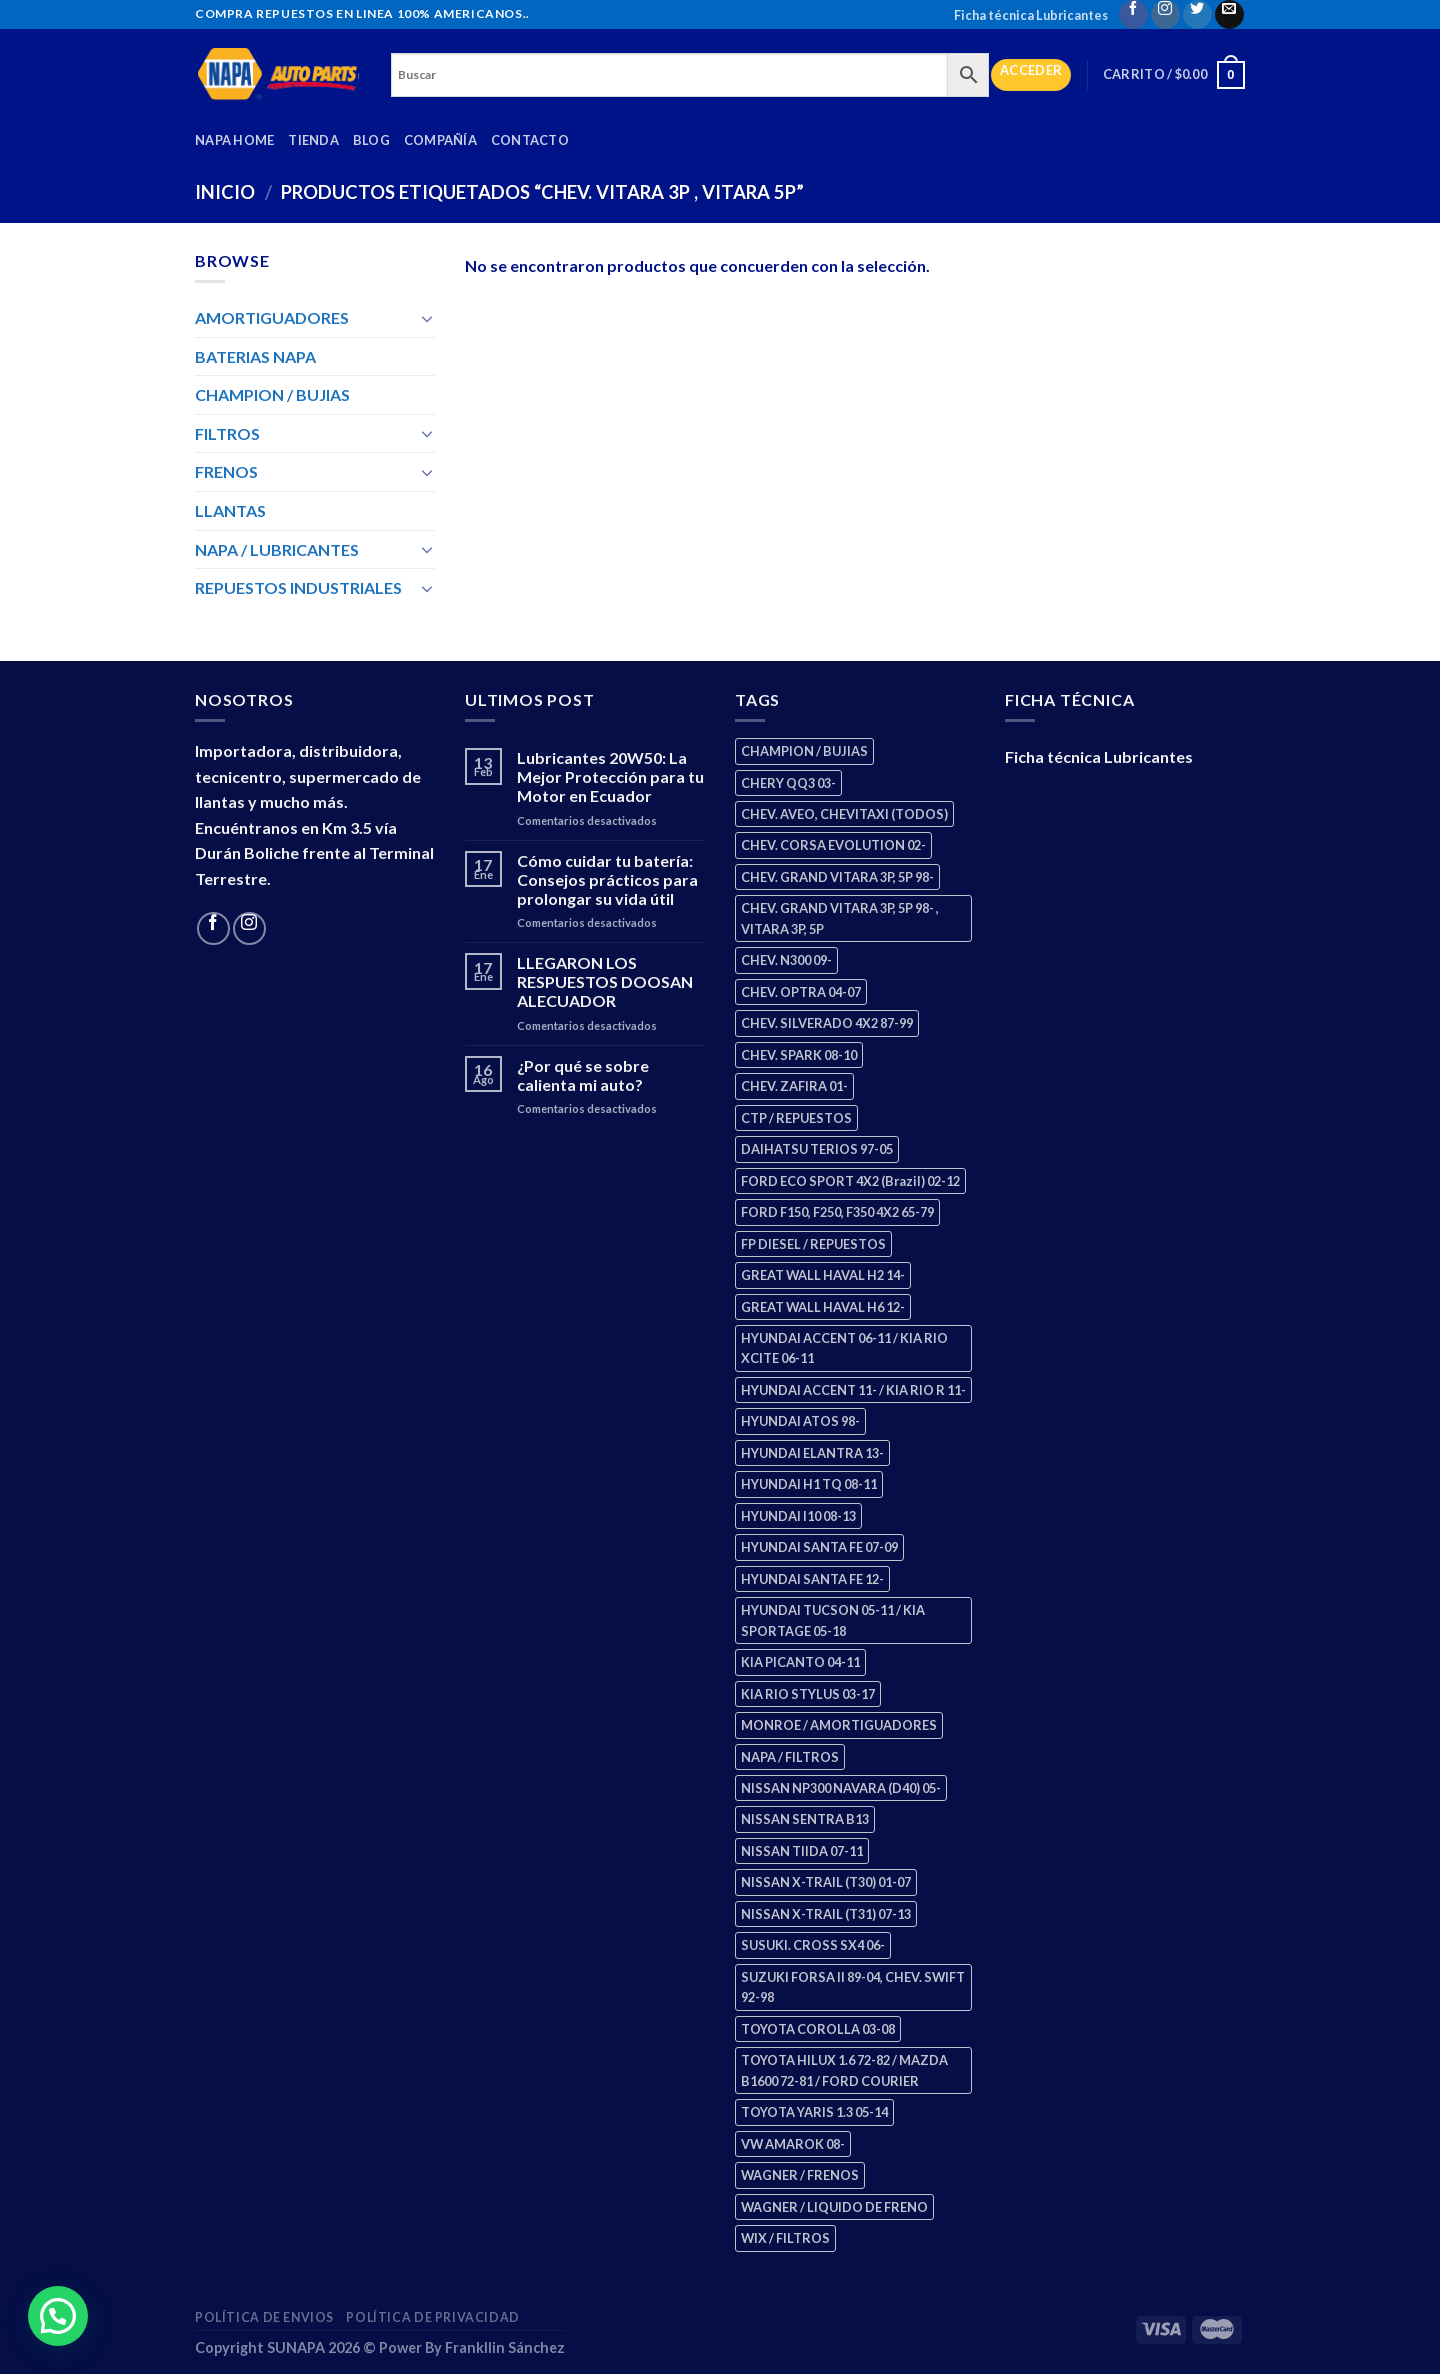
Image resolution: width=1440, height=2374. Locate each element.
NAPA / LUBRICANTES (277, 549)
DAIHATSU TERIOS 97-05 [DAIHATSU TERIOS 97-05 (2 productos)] (817, 1149)
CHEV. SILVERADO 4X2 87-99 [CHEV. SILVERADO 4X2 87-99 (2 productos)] (827, 1023)
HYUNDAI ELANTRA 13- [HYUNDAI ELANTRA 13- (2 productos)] (812, 1453)
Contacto (530, 140)
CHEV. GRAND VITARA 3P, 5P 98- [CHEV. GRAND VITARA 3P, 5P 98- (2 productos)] (837, 877)
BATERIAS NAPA (255, 356)
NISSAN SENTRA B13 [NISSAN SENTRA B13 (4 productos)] (805, 1819)
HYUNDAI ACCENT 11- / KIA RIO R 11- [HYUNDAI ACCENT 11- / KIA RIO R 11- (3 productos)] (853, 1390)
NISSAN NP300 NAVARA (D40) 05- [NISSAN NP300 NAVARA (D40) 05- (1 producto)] (841, 1788)
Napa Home (234, 140)
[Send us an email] (1229, 14)
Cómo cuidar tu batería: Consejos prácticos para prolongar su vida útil (607, 879)
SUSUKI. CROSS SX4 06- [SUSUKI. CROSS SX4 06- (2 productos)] (813, 1945)
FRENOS (226, 471)
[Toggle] (427, 318)
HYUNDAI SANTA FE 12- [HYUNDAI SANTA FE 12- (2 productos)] (812, 1579)
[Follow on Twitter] (1197, 14)
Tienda (313, 140)
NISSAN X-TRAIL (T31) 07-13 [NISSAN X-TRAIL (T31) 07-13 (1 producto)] (826, 1914)
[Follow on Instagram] (1165, 14)
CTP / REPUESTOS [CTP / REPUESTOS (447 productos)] (796, 1118)
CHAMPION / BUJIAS (272, 394)
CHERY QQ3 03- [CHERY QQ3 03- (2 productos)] (788, 783)
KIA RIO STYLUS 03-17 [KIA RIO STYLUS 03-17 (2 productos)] (808, 1694)
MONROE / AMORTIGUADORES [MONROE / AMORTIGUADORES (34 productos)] (839, 1725)
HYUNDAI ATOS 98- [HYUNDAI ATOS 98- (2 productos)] (800, 1421)
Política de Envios (264, 2317)
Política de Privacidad (432, 2317)
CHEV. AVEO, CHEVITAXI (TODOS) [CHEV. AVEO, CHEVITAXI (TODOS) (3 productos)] (844, 814)
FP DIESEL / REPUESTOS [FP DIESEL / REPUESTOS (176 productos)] (813, 1244)
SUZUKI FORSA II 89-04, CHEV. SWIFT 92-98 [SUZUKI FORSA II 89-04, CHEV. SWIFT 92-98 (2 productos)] (853, 1987)
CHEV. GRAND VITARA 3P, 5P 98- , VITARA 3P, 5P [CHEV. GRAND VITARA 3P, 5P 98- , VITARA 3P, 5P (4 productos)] (840, 918)
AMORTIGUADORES (272, 317)
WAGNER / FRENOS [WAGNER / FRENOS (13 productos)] (800, 2175)
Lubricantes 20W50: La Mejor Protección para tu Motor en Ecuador (610, 776)
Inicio (225, 192)
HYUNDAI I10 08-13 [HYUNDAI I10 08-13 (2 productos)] (798, 1516)
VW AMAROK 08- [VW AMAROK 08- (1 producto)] (793, 2144)
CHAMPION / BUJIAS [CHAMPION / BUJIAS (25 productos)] (804, 751)
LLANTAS (230, 510)
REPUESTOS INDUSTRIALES (298, 587)
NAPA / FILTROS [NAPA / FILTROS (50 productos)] (790, 1757)
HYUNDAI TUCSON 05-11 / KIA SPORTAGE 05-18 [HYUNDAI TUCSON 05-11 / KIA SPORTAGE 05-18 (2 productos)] (833, 1620)
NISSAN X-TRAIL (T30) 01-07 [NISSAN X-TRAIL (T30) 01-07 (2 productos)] (826, 1882)
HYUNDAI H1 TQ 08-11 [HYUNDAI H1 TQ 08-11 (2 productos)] (809, 1484)
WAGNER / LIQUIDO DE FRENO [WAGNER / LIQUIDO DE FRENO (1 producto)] (834, 2207)
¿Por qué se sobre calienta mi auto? (583, 1075)
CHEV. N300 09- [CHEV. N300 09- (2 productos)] (786, 960)
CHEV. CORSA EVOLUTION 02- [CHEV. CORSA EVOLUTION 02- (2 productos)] (833, 845)
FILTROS (227, 433)
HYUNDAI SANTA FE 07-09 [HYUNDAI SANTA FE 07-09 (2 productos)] (819, 1547)
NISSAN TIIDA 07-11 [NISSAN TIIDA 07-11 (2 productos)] (802, 1851)
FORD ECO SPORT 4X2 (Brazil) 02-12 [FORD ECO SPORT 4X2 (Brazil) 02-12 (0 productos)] (850, 1181)
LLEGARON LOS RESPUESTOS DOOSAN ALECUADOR (605, 981)
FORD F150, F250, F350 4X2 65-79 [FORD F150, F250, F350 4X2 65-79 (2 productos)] (837, 1212)
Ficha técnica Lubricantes (1031, 15)
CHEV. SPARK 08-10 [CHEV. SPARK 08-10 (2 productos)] (799, 1055)
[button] (51, 2319)
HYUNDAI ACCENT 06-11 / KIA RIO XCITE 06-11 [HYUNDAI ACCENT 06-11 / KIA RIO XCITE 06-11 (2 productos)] (844, 1348)
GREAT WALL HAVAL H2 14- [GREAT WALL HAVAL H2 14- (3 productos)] (823, 1275)
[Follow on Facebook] (1133, 14)
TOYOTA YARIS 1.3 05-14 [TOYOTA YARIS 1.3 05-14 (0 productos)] (814, 2112)
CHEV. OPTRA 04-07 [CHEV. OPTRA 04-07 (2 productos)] (801, 992)
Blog (371, 140)
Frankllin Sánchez (505, 2347)
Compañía (440, 140)
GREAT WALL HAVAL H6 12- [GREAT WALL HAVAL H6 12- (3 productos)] (823, 1307)
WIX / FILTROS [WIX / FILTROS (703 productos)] (785, 2238)
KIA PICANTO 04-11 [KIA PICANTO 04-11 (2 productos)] (800, 1662)
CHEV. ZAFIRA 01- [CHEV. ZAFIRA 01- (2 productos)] (794, 1086)
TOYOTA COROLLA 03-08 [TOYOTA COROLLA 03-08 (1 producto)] (818, 2029)
